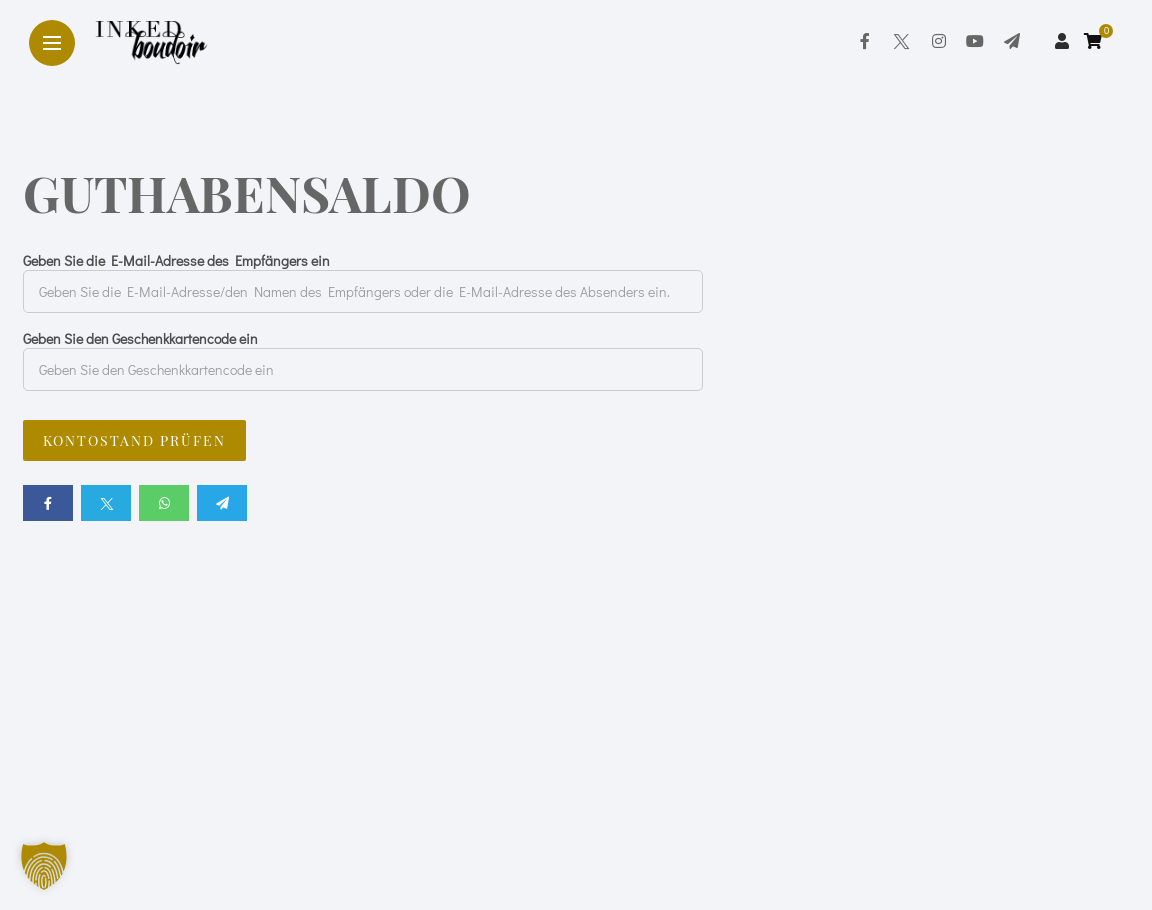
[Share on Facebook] (48, 503)
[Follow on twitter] (901, 40)
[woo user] (1062, 40)
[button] (44, 866)
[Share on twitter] (106, 503)
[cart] (1095, 40)
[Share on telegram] (222, 503)
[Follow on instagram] (939, 40)
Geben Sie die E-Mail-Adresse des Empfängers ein (176, 260)
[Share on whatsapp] (164, 503)
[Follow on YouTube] (975, 40)
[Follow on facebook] (865, 40)
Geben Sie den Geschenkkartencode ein (140, 338)
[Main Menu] (52, 43)
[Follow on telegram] (1012, 40)
